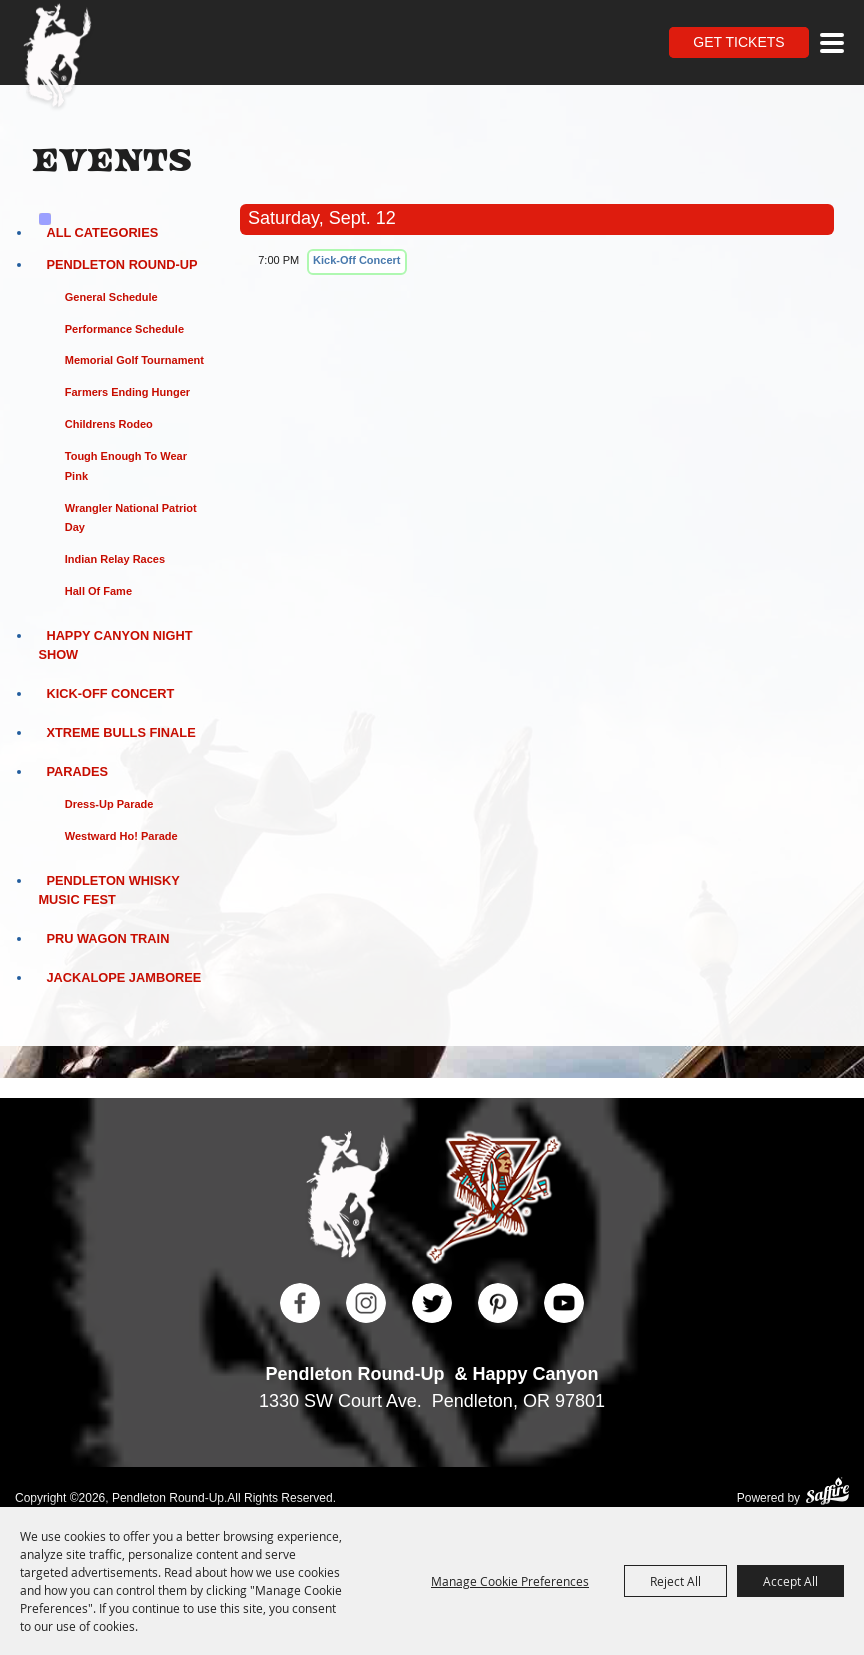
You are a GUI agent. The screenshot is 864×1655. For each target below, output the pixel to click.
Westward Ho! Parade (121, 836)
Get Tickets (738, 42)
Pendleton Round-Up (121, 264)
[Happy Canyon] (493, 1200)
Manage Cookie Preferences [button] (510, 1581)
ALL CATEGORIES (102, 232)
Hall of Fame (98, 591)
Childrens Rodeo (109, 424)
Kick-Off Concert (110, 693)
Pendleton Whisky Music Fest (108, 890)
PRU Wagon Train (107, 938)
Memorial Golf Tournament (134, 360)
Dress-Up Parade (109, 804)
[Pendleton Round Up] (57, 58)
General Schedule (111, 297)
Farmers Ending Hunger (127, 392)
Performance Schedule (124, 329)
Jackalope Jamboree (123, 977)
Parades (77, 771)
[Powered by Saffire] (827, 1493)
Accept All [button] (790, 1581)
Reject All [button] (675, 1581)
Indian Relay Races (115, 559)
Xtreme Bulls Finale (120, 732)
